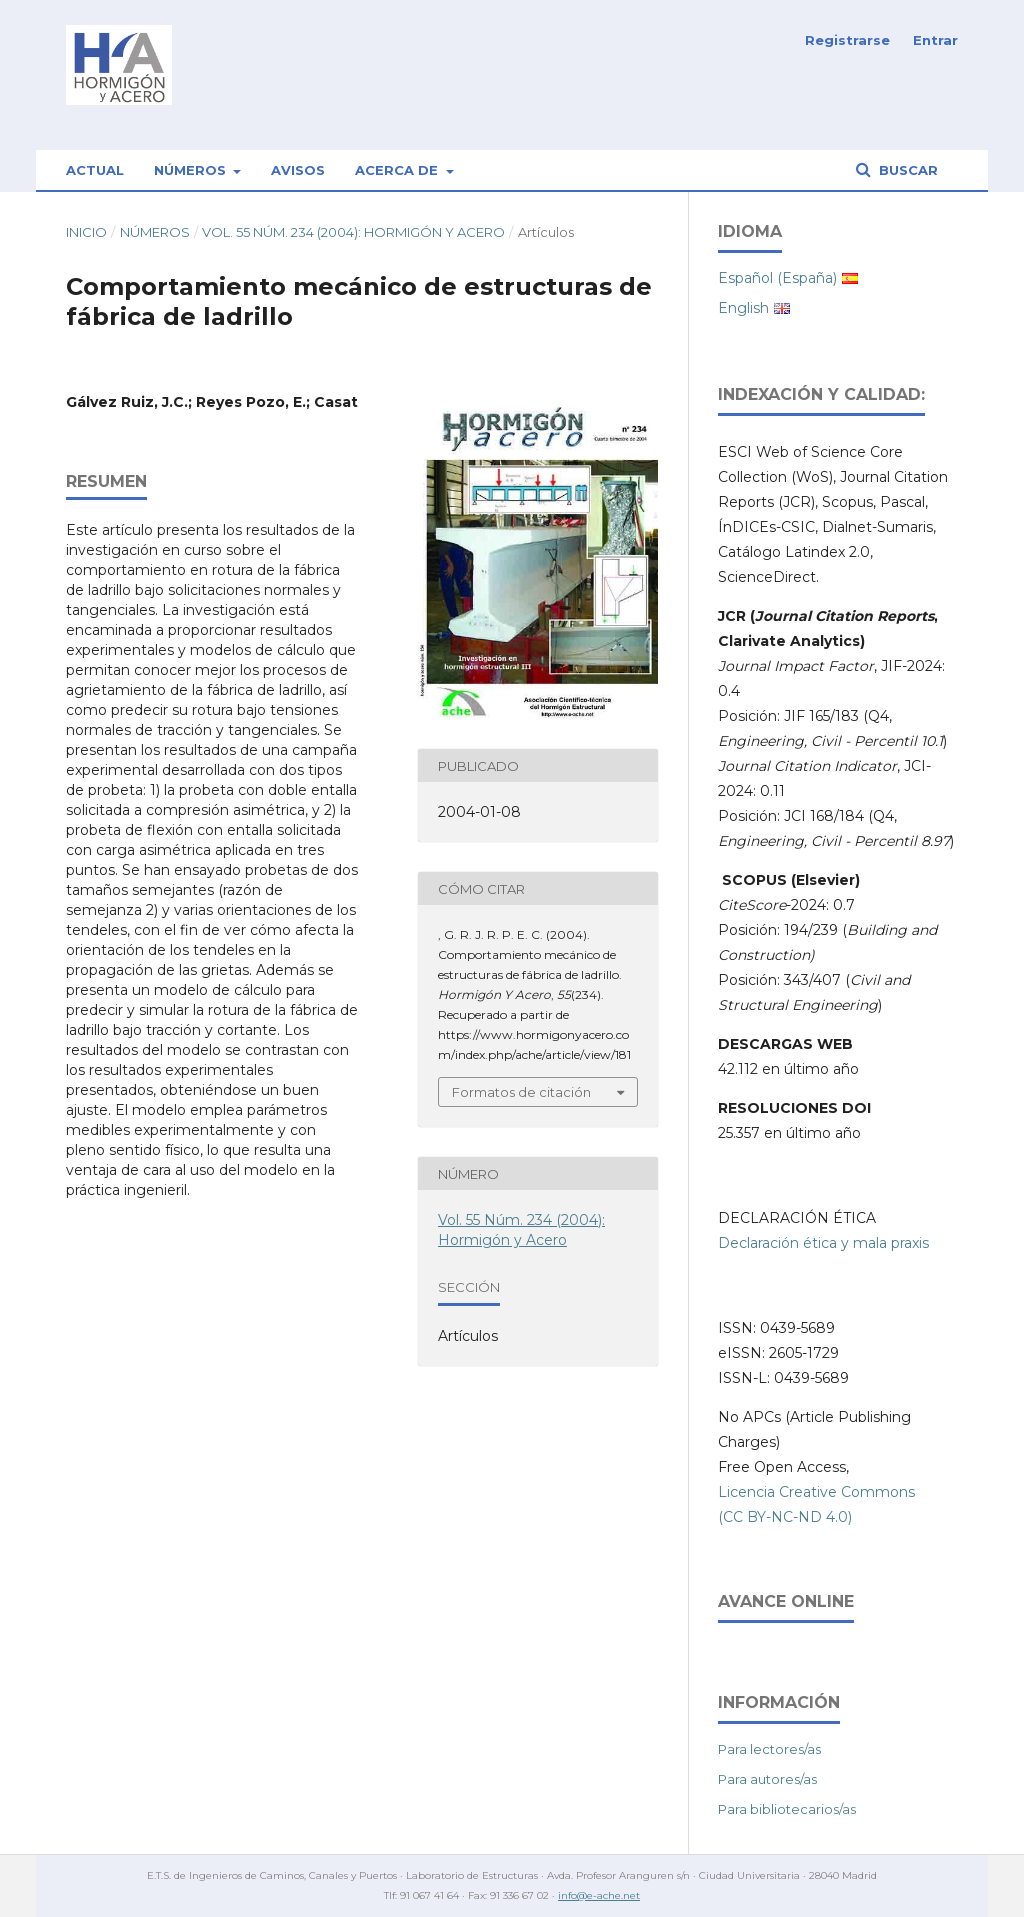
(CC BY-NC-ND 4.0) (785, 1517)
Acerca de (398, 170)
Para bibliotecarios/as (787, 1809)
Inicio (86, 232)
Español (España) (777, 278)
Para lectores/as (769, 1749)
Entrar (935, 40)
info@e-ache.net (599, 1895)
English (743, 308)
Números (192, 170)
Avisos (298, 170)
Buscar (906, 170)
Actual (95, 170)
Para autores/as (767, 1779)
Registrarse (847, 40)
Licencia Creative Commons (816, 1492)
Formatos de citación (521, 1092)
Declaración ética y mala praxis (823, 1243)
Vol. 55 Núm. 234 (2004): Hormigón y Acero (353, 232)
